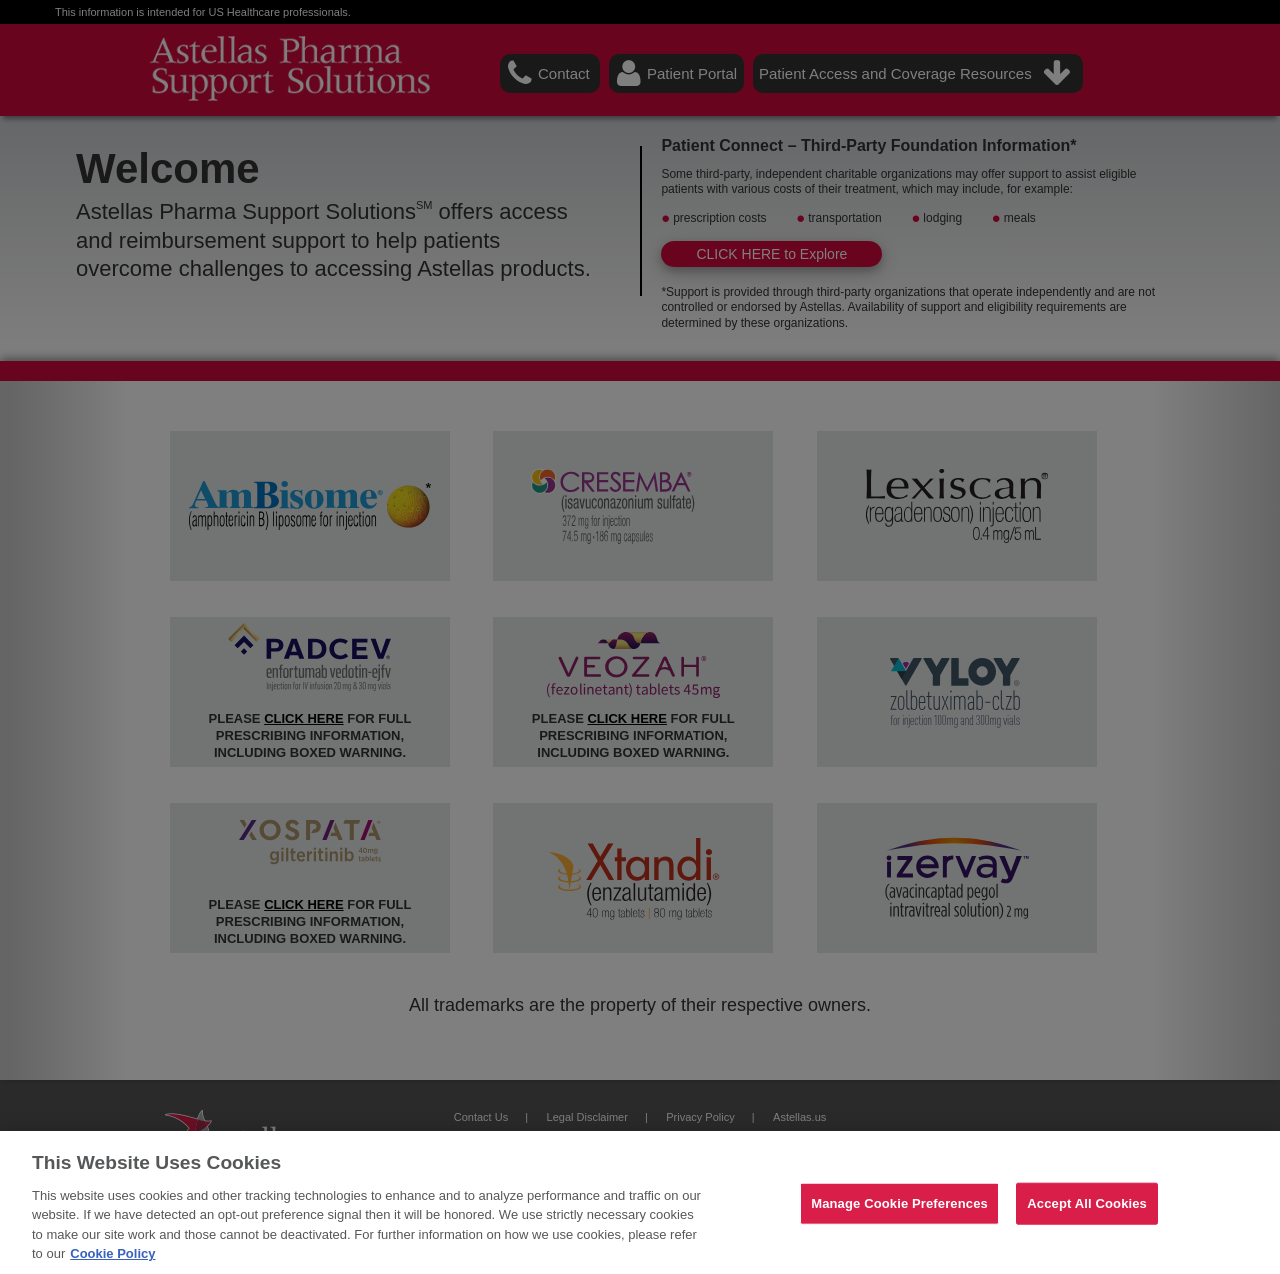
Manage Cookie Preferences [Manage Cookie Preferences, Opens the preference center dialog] (899, 1203)
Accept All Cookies (1087, 1203)
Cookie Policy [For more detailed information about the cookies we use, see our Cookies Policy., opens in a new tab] (112, 1253)
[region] (640, 1202)
